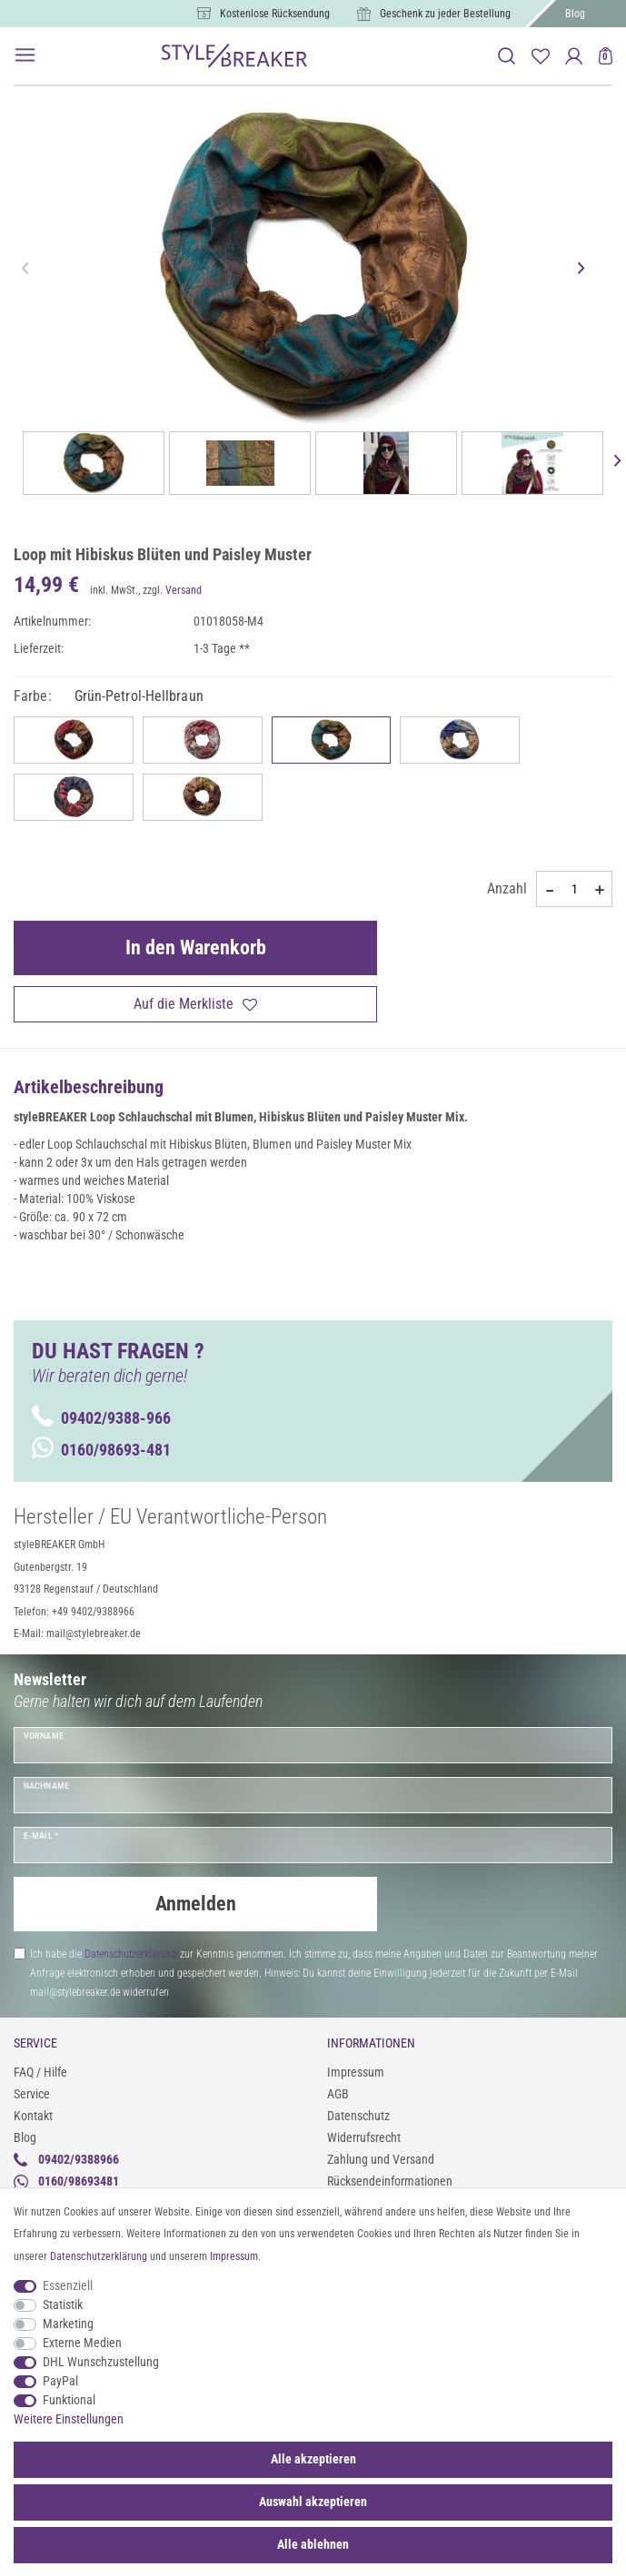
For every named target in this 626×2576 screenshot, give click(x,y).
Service (32, 2094)
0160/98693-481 (101, 1449)
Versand (183, 590)
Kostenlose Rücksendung (275, 13)
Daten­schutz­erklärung (98, 2256)
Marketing (68, 2323)
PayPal (60, 2381)
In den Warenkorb (195, 947)
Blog (575, 13)
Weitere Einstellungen (69, 2419)
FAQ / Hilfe (40, 2072)
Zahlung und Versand (380, 2159)
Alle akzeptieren (313, 2459)
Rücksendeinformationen (389, 2181)
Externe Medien (82, 2342)
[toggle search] (506, 55)
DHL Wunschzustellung (101, 2361)
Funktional (69, 2400)
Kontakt (33, 2115)
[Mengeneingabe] (574, 889)
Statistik (63, 2304)
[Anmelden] (573, 55)
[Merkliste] (540, 55)
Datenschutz (358, 2115)
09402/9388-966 (101, 1417)
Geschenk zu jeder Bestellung (445, 13)
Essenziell (68, 2285)
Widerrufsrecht (364, 2137)
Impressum (355, 2072)
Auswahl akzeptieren (313, 2501)
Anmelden (195, 1903)
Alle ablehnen (313, 2544)
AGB (338, 2094)
